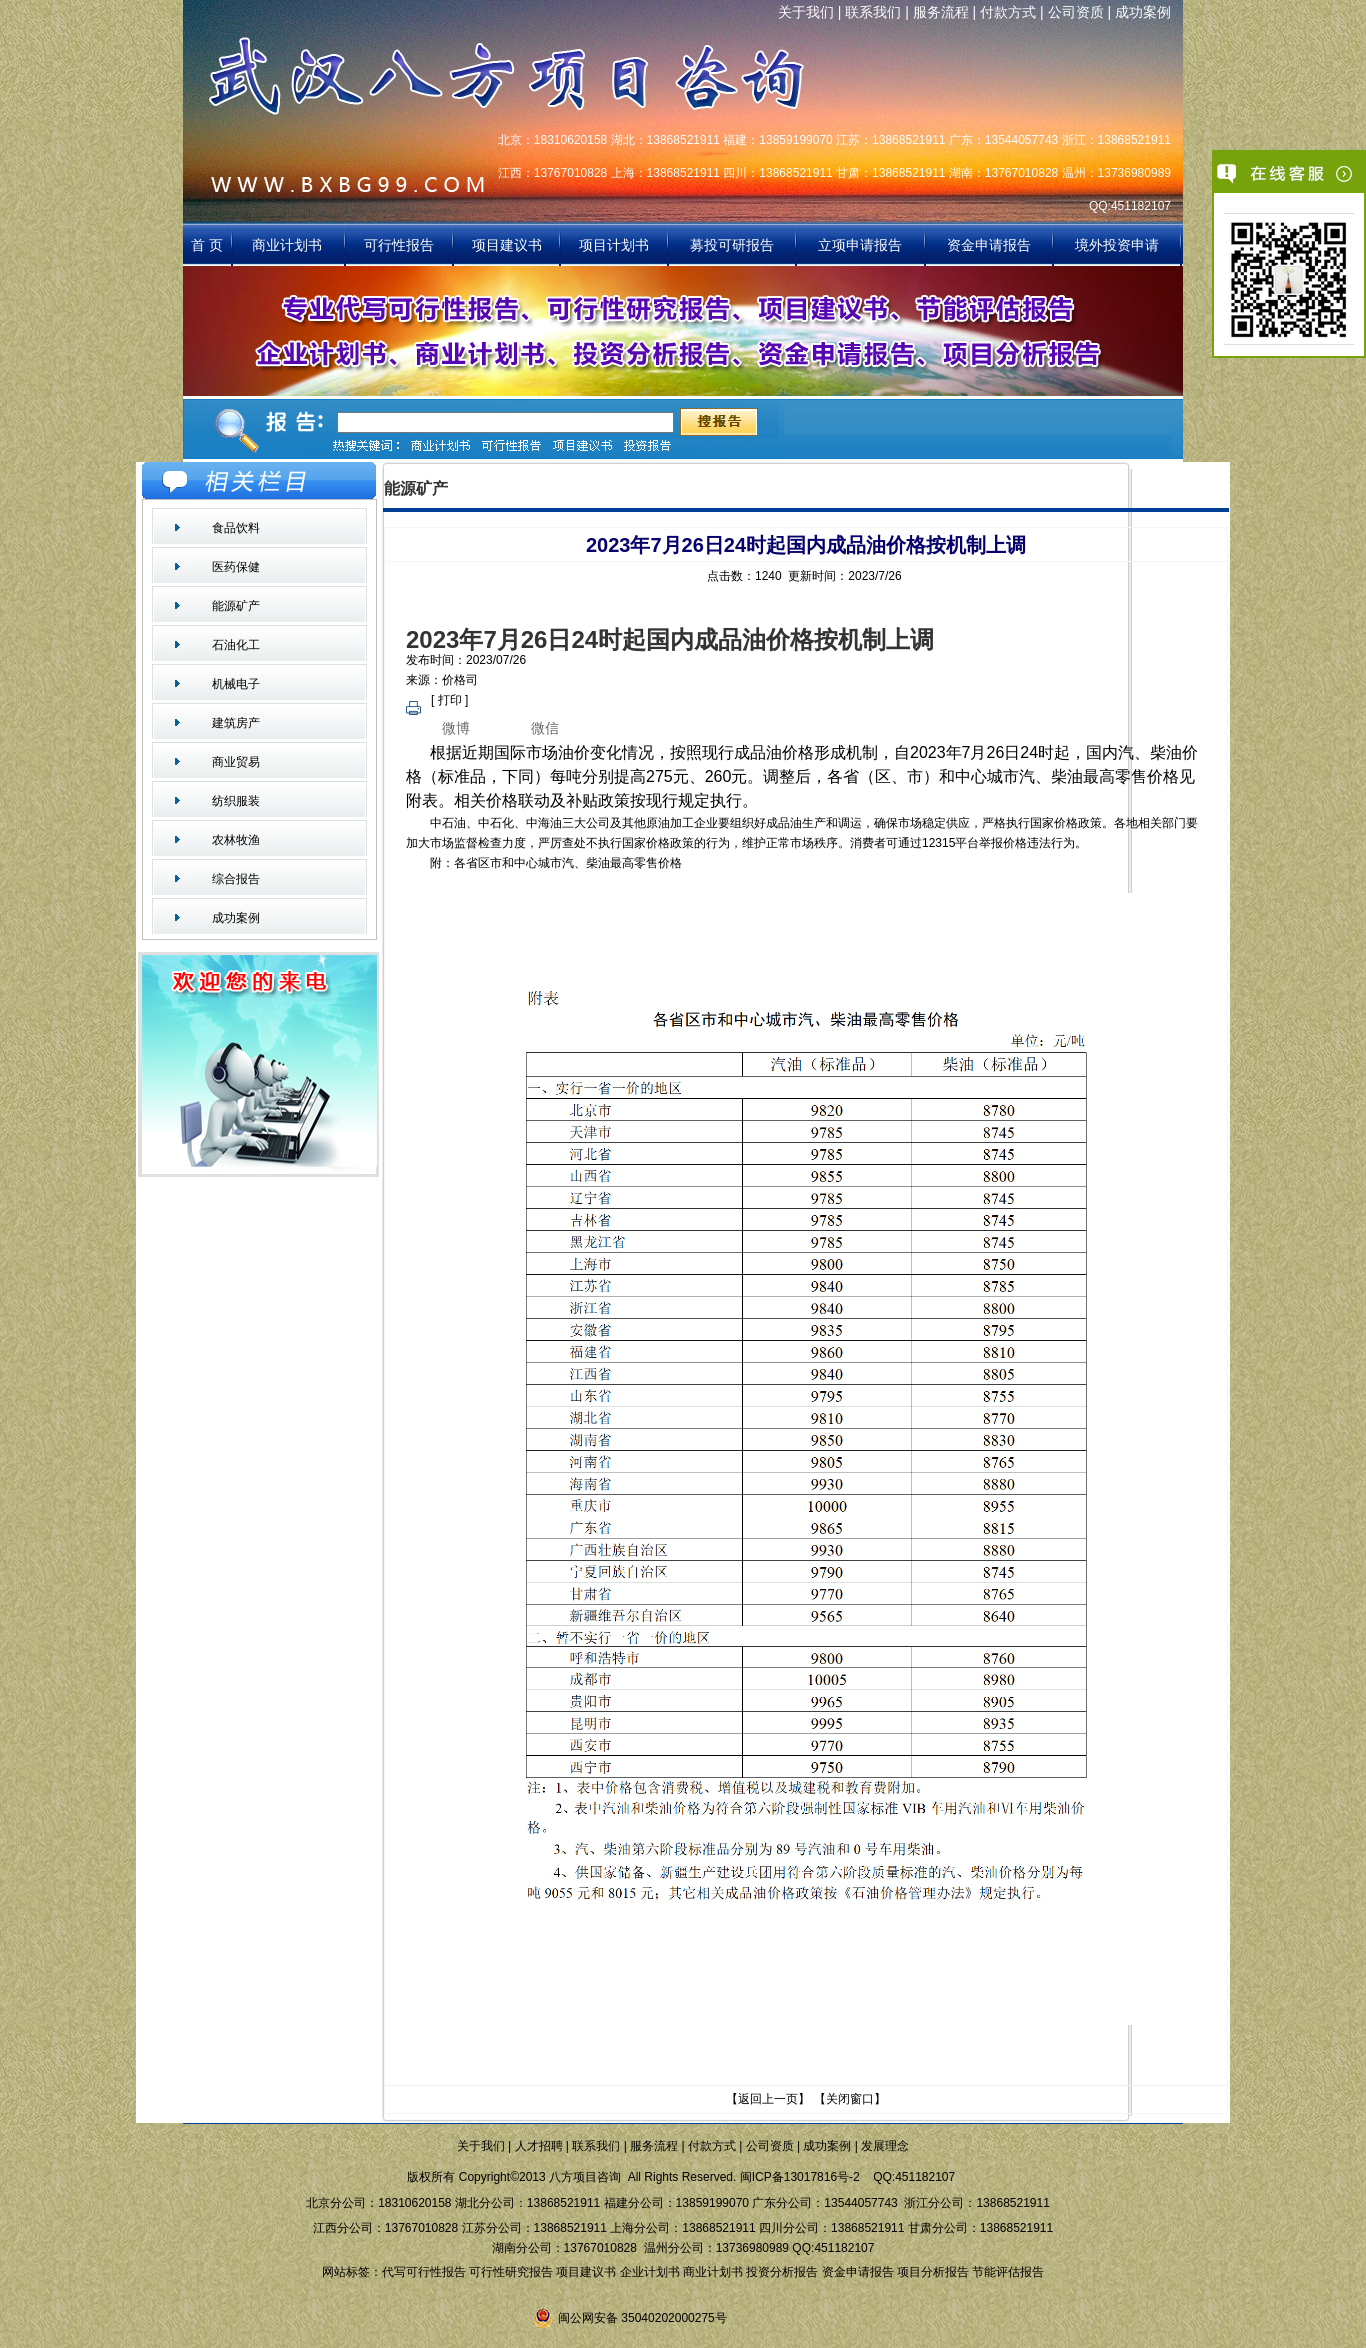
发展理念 (885, 2146)
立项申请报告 (860, 245)
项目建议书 (507, 245)
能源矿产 (236, 606)
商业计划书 (289, 245)
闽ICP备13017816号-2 (800, 2177)
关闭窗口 (850, 2099)
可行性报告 (399, 245)
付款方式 (1008, 12)
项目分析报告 (933, 2272)
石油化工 (236, 645)
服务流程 (941, 12)
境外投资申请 (1117, 245)
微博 (456, 728)
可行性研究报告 (511, 2272)
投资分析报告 (782, 2272)
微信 (545, 728)
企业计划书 (650, 2272)
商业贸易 (236, 762)
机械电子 (236, 684)
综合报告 (236, 879)
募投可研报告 (732, 245)
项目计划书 (614, 245)
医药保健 (236, 567)
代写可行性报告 (424, 2272)
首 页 (207, 245)
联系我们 (873, 12)
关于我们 (806, 12)
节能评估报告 (1008, 2272)
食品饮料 (236, 528)
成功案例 (1143, 12)
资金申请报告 (989, 245)
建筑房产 (236, 723)
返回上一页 (768, 2099)
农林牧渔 (236, 840)
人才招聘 (539, 2146)
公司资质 (1076, 12)
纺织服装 (236, 801)
